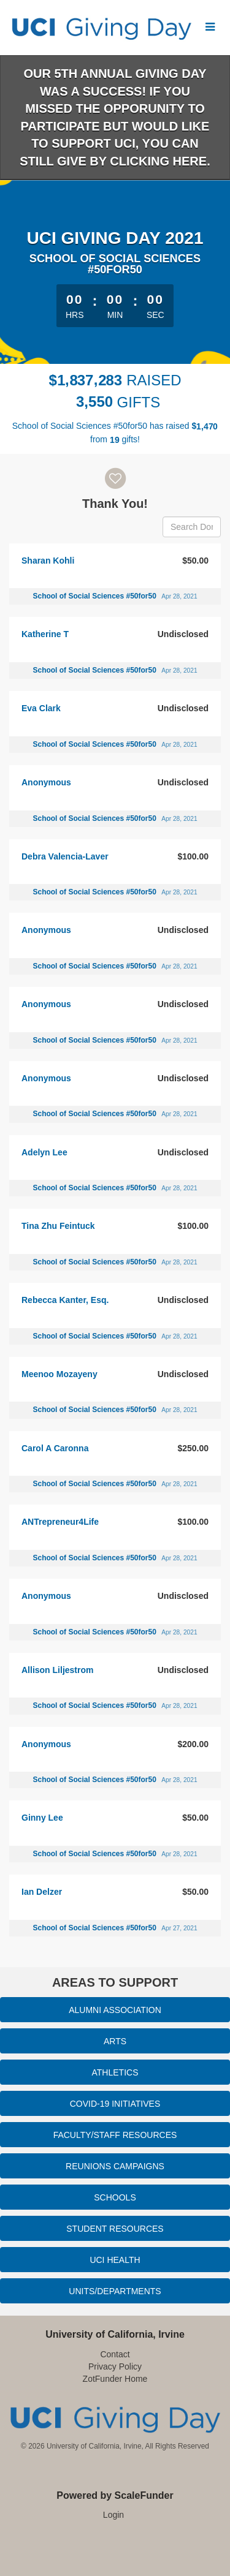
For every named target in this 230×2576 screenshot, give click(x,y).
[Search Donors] (192, 526)
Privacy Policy (115, 2366)
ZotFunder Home (115, 2379)
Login (113, 2515)
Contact (114, 2354)
